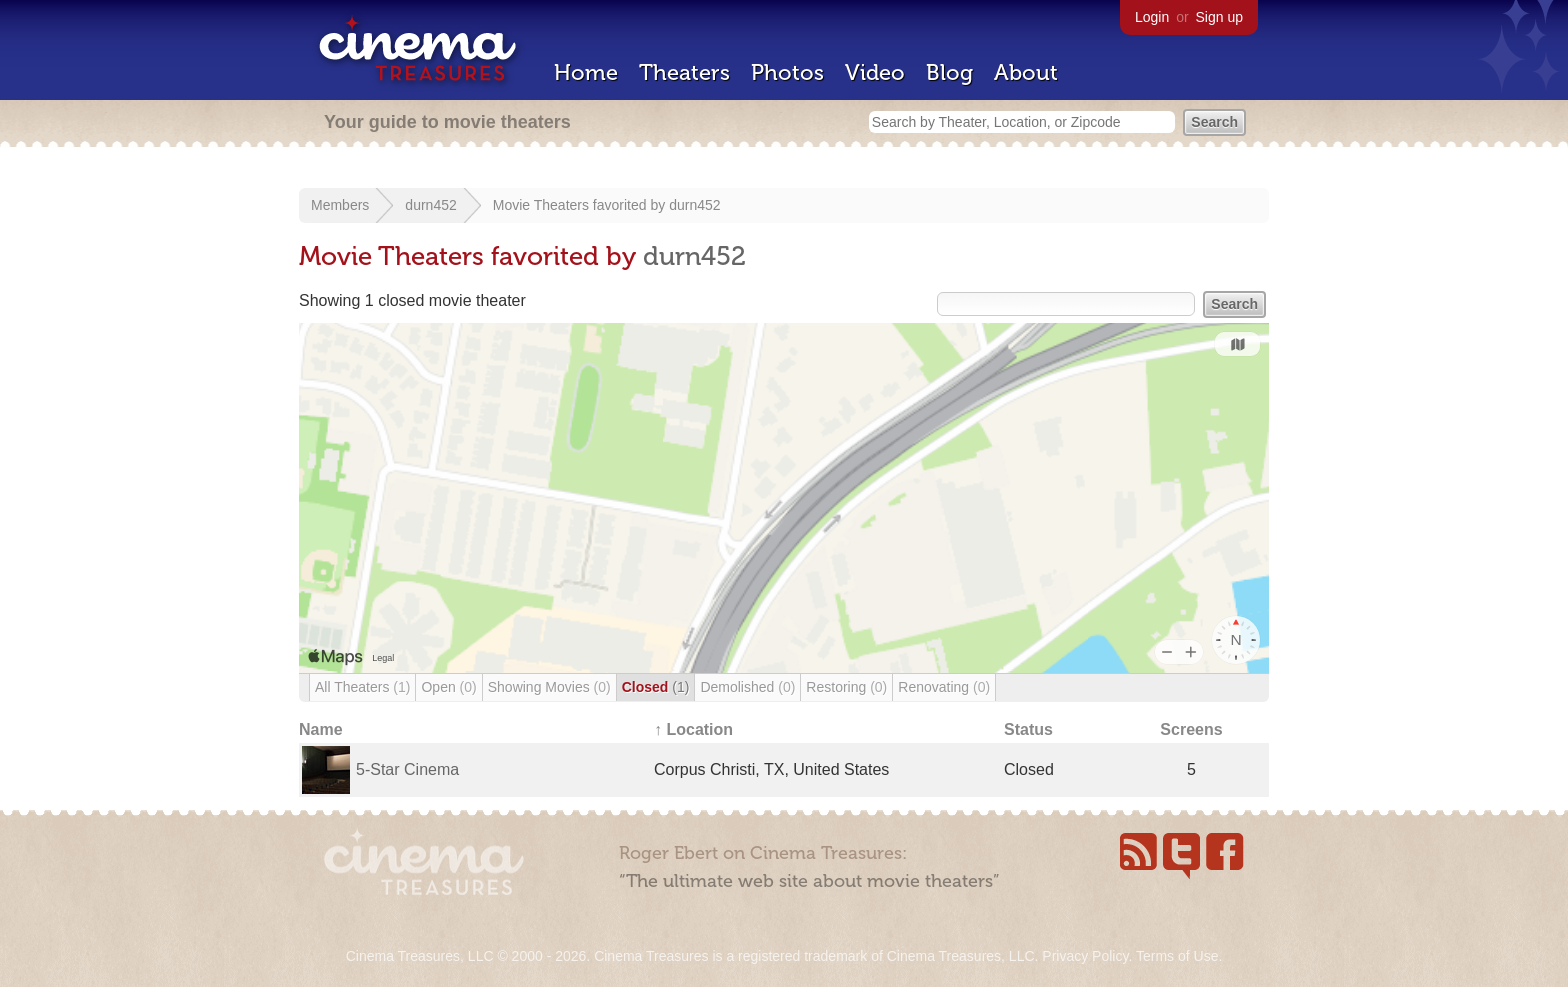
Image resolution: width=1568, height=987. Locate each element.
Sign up (1219, 17)
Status (1028, 729)
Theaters (684, 72)
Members (340, 205)
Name (321, 729)
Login (1152, 17)
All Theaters (362, 687)
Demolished (747, 687)
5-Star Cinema (407, 769)
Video (875, 72)
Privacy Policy (1085, 956)
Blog (949, 72)
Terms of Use (1177, 956)
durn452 (430, 205)
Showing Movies (549, 687)
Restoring (846, 687)
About (1026, 72)
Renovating (944, 687)
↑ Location (693, 729)
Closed (656, 687)
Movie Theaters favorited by (581, 205)
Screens (1191, 729)
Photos (787, 72)
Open (448, 687)
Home (586, 72)
